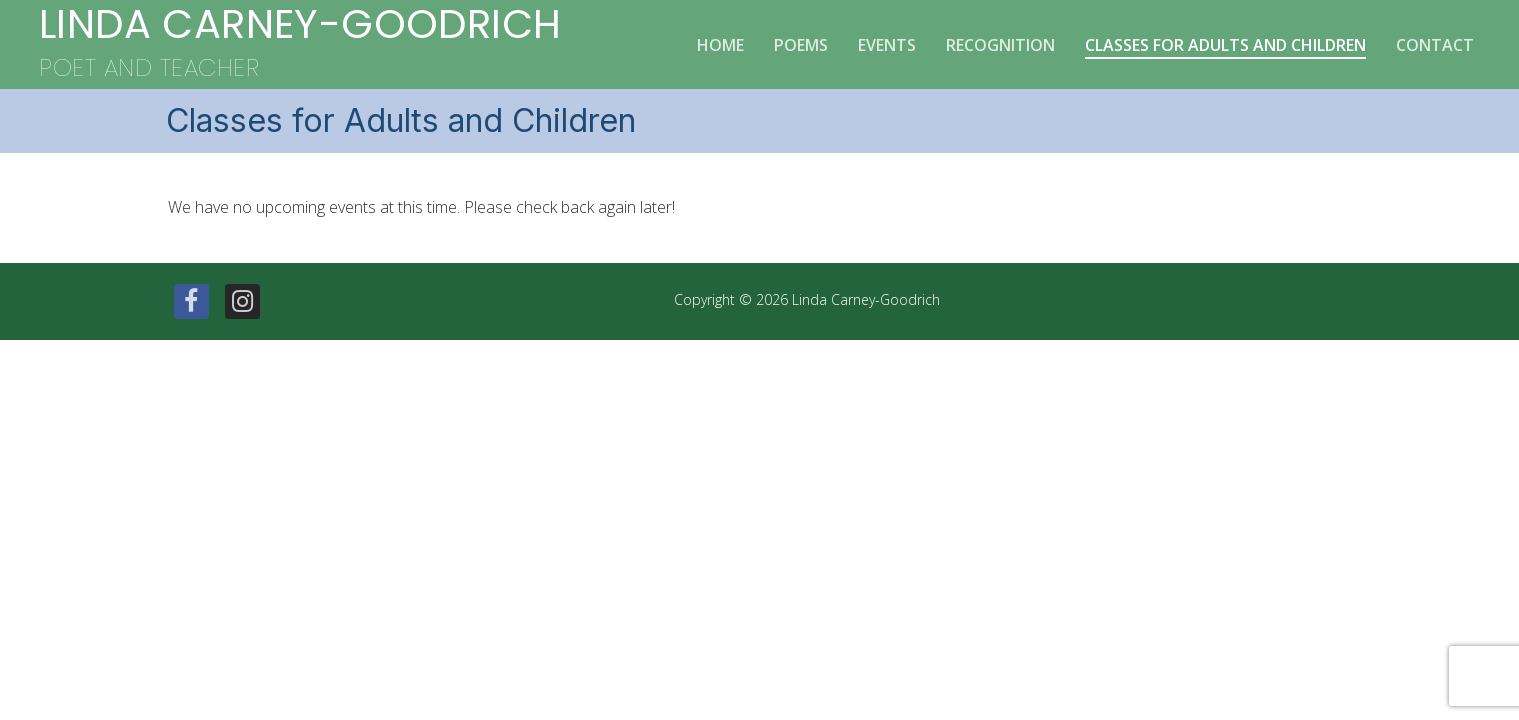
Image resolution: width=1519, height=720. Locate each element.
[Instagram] (242, 301)
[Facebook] (191, 301)
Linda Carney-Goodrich (300, 24)
